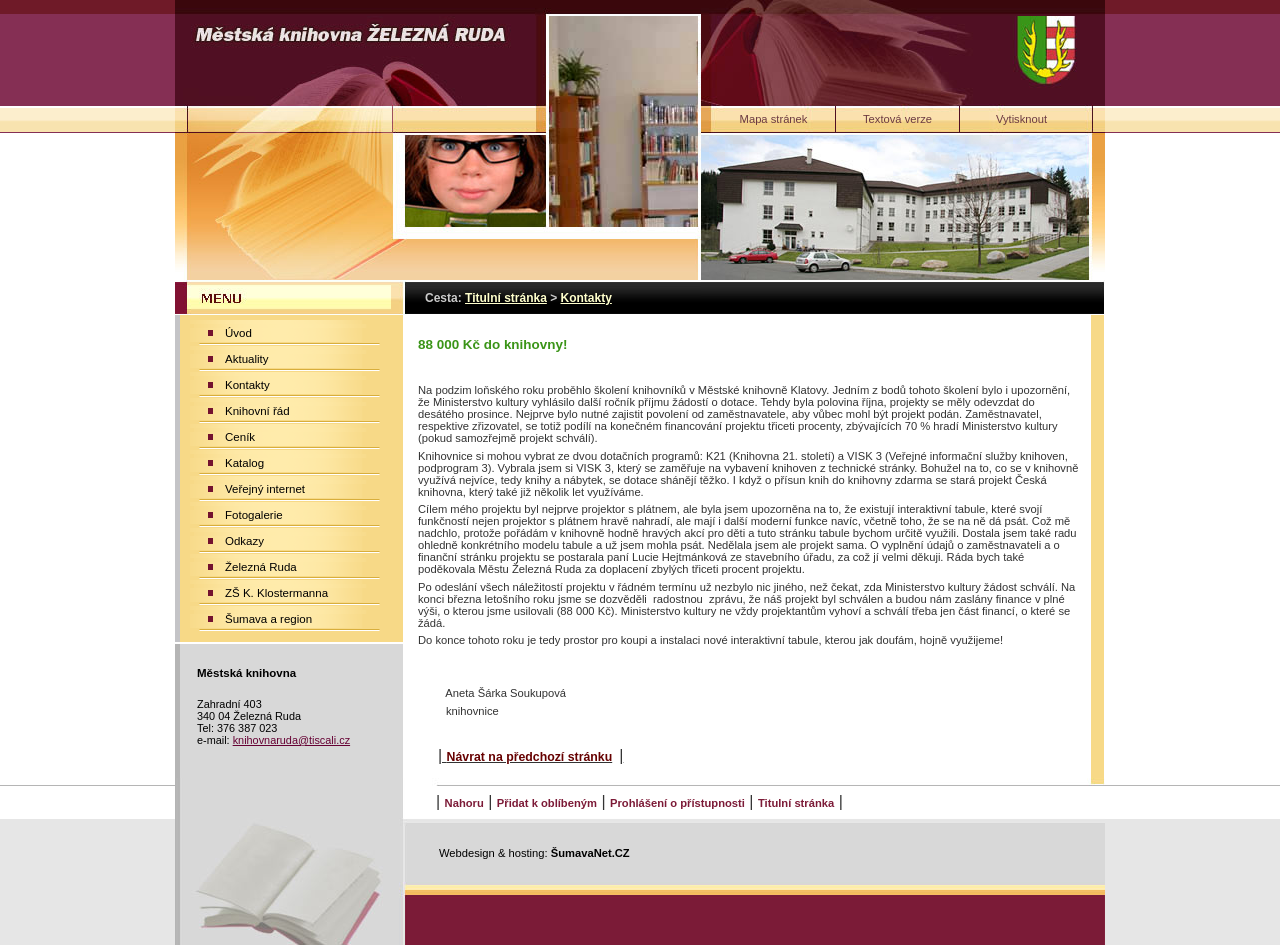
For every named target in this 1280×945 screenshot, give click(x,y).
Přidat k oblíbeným (547, 803)
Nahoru (464, 803)
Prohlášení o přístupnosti (677, 803)
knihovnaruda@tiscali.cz (291, 740)
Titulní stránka (796, 803)
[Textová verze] (898, 119)
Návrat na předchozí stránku (530, 757)
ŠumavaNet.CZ (590, 853)
